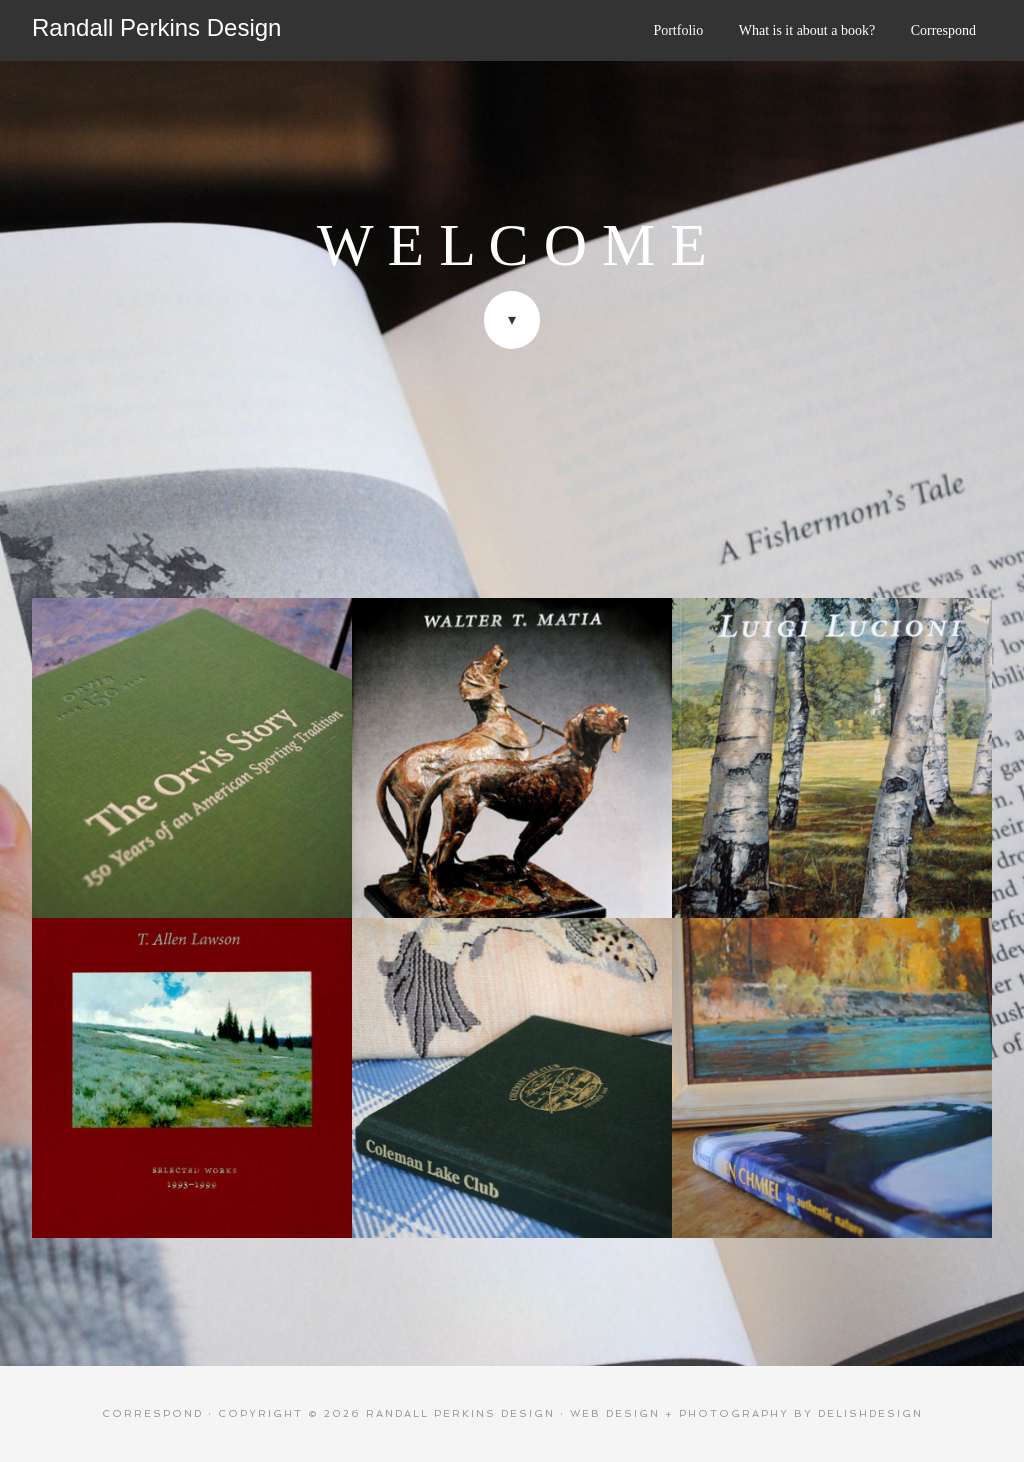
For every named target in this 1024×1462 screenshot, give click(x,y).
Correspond (152, 1413)
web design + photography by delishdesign (746, 1413)
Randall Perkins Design (156, 27)
